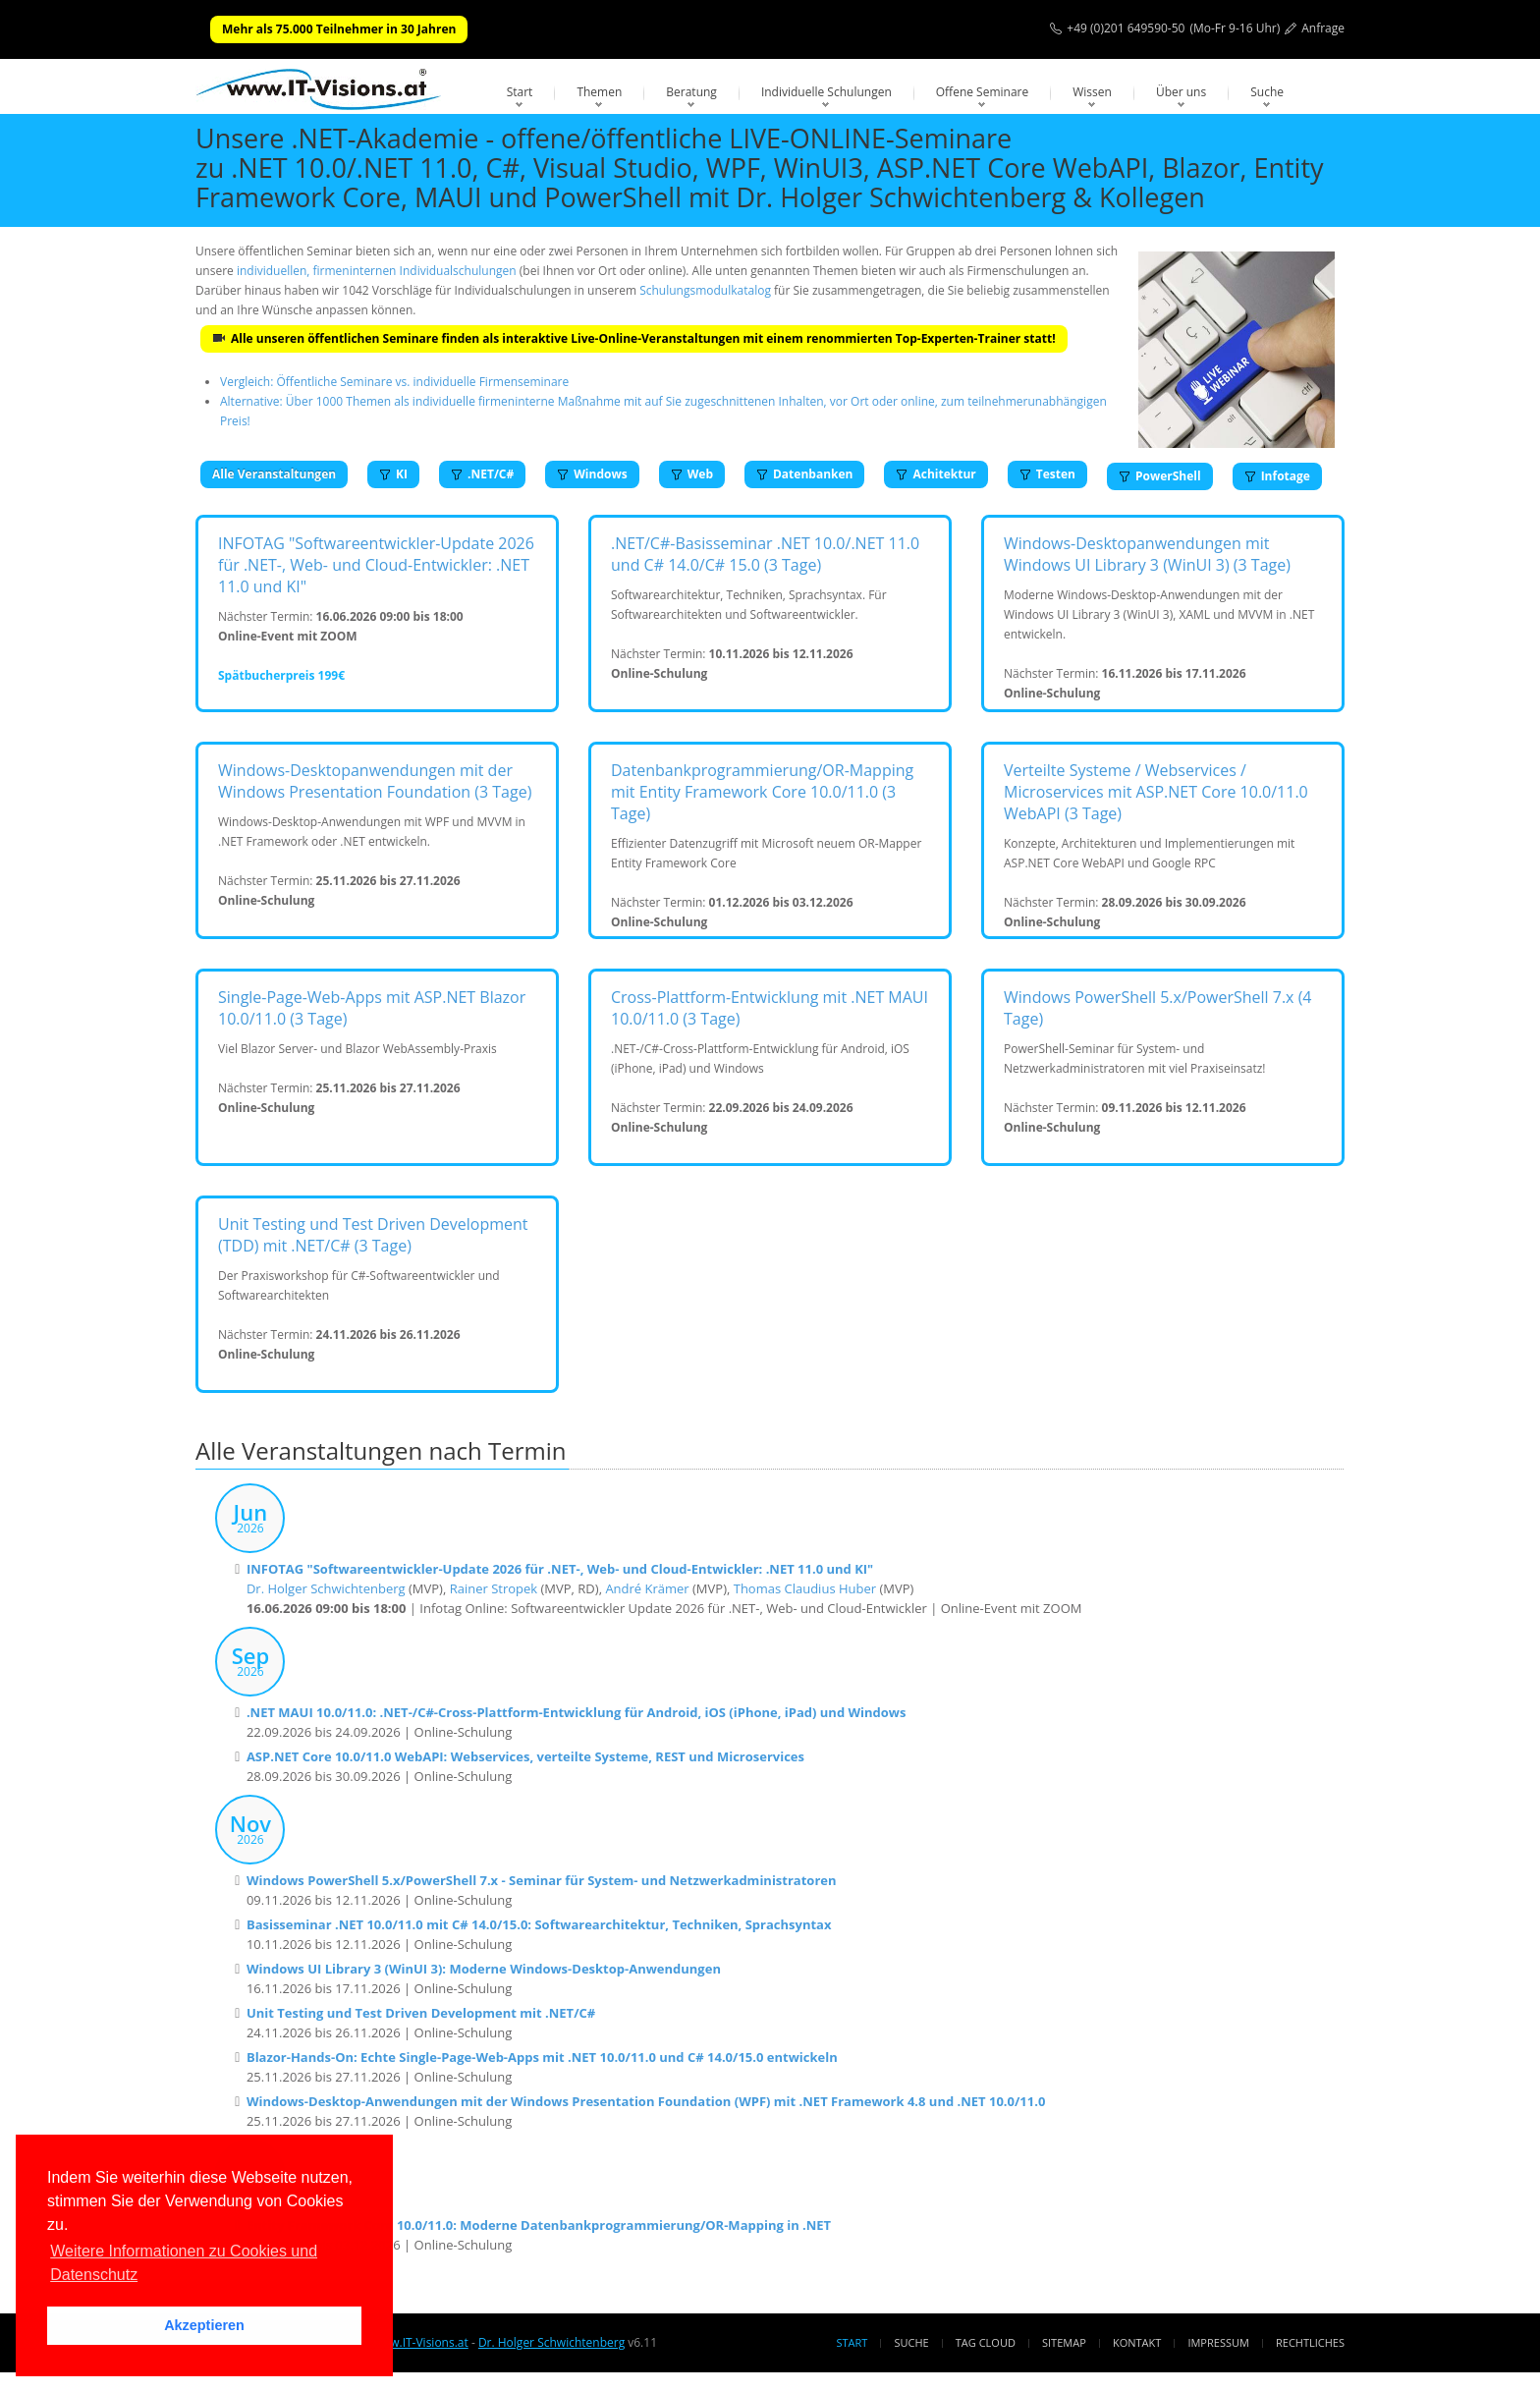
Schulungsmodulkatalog (705, 290)
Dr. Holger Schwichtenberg (326, 1588)
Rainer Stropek (493, 1588)
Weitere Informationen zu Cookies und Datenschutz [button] (183, 2263)
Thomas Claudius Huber (805, 1588)
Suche (1267, 91)
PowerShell (1160, 476)
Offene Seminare (982, 91)
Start (520, 91)
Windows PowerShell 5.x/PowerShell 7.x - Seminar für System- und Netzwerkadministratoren (542, 1880)
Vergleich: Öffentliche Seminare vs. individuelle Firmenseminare (394, 381)
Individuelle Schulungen (826, 91)
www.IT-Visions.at (420, 2342)
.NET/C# (482, 474)
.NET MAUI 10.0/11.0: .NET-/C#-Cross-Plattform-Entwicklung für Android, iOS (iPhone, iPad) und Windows (577, 1712)
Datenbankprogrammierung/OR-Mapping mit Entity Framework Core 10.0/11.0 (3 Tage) (762, 791)
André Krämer (646, 1588)
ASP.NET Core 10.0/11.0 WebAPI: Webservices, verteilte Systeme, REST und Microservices (525, 1756)
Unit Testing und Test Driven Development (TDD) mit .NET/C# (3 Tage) (373, 1234)
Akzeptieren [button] (204, 2325)
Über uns (1181, 91)
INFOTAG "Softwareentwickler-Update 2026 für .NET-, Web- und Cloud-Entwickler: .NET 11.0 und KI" (376, 564)
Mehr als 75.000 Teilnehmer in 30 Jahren (339, 29)
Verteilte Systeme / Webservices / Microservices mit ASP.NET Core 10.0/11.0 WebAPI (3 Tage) (1156, 791)
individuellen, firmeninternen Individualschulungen (377, 270)
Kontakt (1137, 2342)
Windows (592, 474)
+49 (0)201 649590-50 (1125, 28)
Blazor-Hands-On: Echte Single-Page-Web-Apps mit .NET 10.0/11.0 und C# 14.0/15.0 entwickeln (542, 2057)
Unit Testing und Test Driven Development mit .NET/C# (421, 2013)
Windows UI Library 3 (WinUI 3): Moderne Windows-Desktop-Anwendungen (484, 1968)
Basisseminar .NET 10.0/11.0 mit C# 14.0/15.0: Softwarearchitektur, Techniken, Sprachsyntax (539, 1924)
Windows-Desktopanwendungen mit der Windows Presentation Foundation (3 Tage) (374, 781)
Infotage (1277, 476)
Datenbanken (804, 474)
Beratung (691, 91)
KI (393, 474)
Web (692, 474)
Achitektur (935, 474)
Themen (599, 91)
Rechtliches (1310, 2342)
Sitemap (1064, 2342)
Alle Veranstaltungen (274, 474)
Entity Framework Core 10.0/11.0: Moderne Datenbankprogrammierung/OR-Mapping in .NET (539, 2225)
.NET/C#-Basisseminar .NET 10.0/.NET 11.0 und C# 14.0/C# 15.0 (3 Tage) (765, 554)
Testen (1047, 474)
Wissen (1092, 91)
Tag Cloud (986, 2342)
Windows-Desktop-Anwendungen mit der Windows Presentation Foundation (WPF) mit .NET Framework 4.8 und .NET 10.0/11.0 (646, 2101)
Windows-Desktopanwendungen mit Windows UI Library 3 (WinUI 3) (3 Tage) (1147, 554)
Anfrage (1323, 28)
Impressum (1217, 2342)
